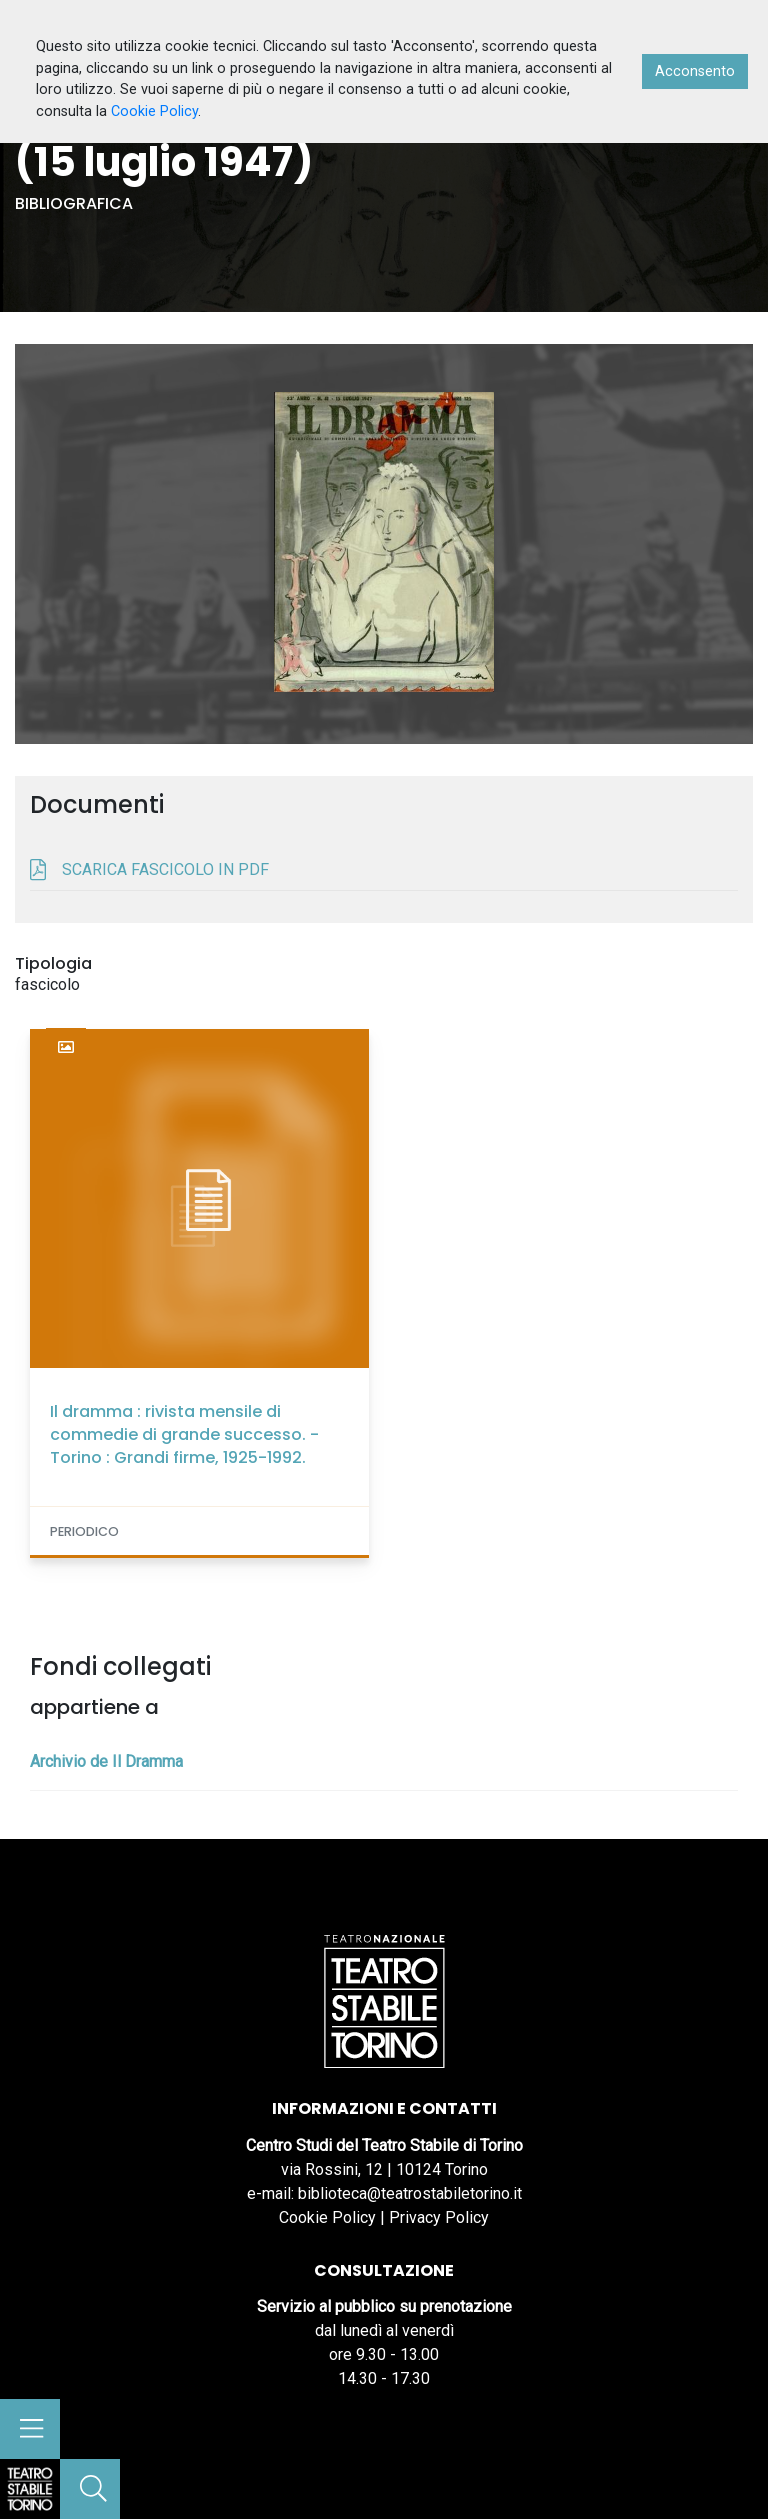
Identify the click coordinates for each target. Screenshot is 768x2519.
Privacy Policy (439, 2217)
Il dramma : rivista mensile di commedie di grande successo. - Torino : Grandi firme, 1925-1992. (184, 1434)
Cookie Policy (327, 2217)
